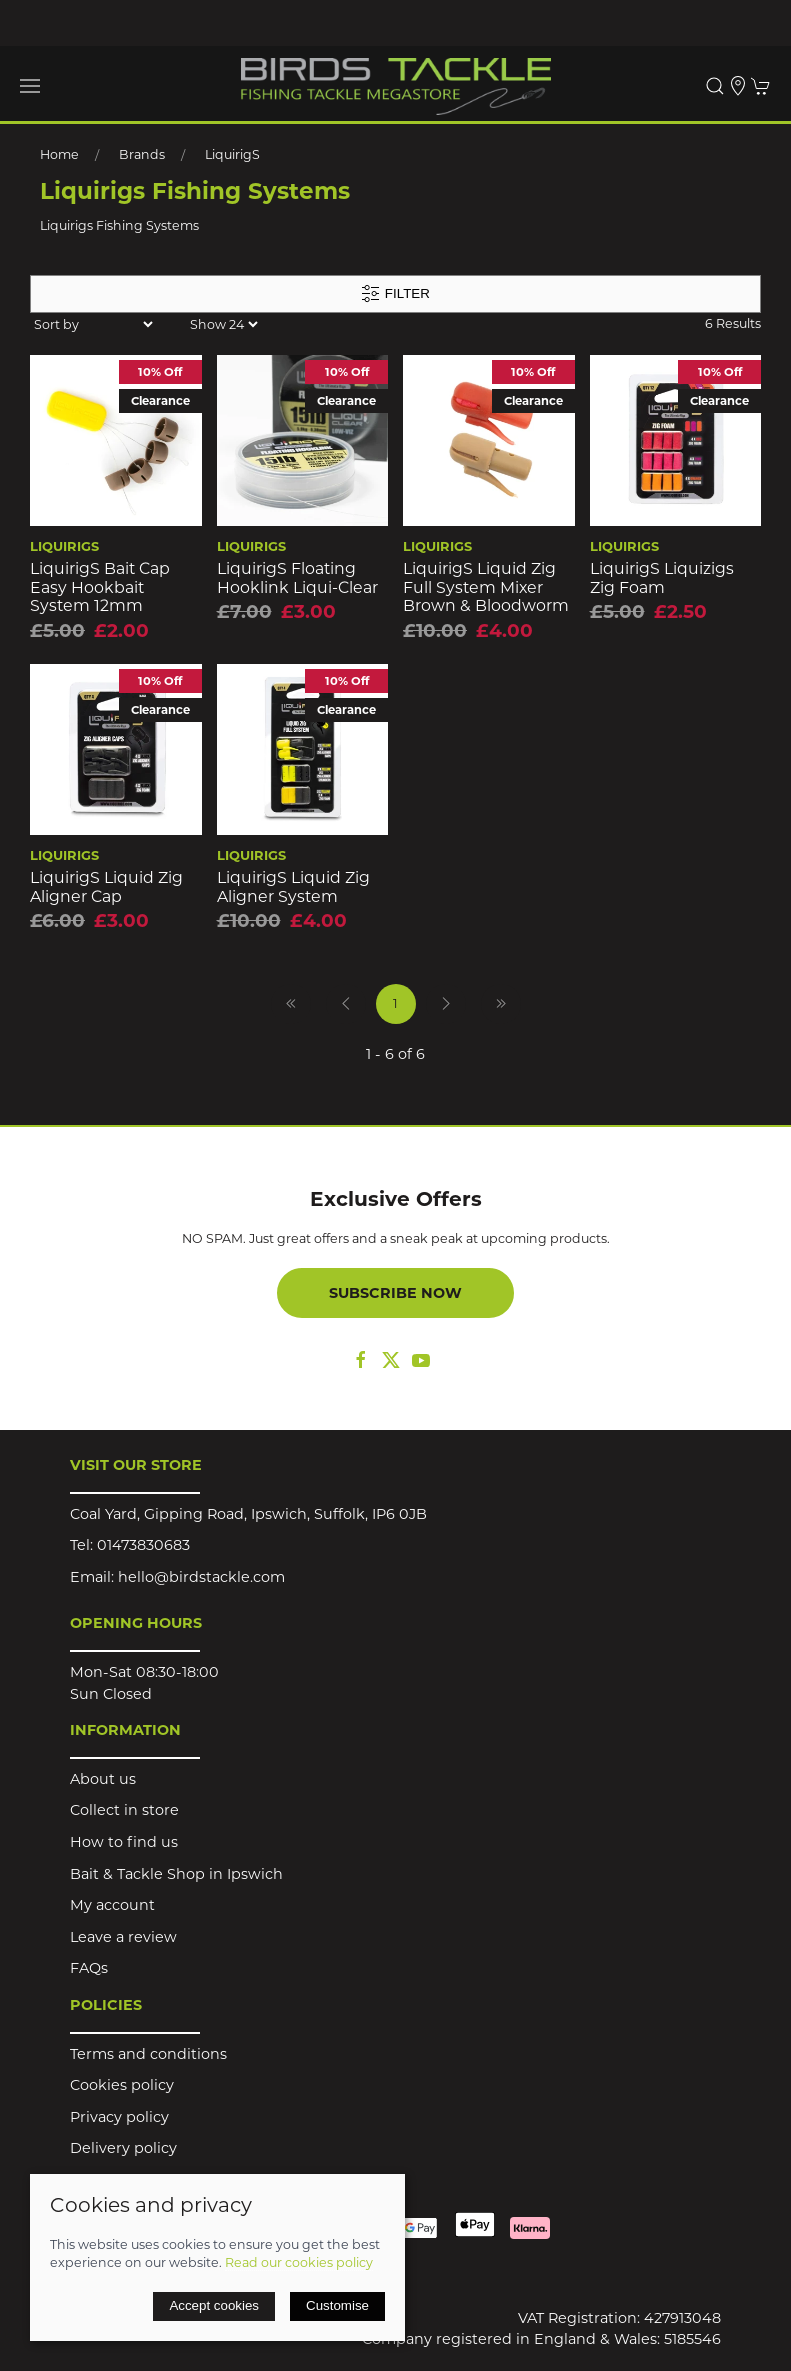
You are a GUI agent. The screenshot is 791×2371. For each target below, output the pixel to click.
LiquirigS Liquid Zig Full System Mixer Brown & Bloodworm (486, 587)
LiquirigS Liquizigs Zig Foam (662, 578)
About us (103, 1779)
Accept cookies (214, 2305)
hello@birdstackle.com (201, 1577)
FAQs (89, 1968)
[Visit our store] (738, 86)
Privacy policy (119, 2117)
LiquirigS (232, 154)
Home (59, 154)
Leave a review (123, 1937)
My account (112, 1905)
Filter (395, 294)
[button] (30, 86)
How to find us (124, 1842)
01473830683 (143, 1545)
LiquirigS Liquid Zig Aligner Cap (106, 887)
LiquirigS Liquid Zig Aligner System (293, 887)
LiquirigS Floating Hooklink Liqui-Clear (297, 578)
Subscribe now (395, 1293)
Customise (337, 2305)
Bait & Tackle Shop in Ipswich (176, 1874)
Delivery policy (123, 2148)
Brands (142, 154)
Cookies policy (122, 2085)
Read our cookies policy (299, 2262)
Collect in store (124, 1810)
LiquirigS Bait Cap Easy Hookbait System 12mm (100, 587)
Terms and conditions (148, 2054)
